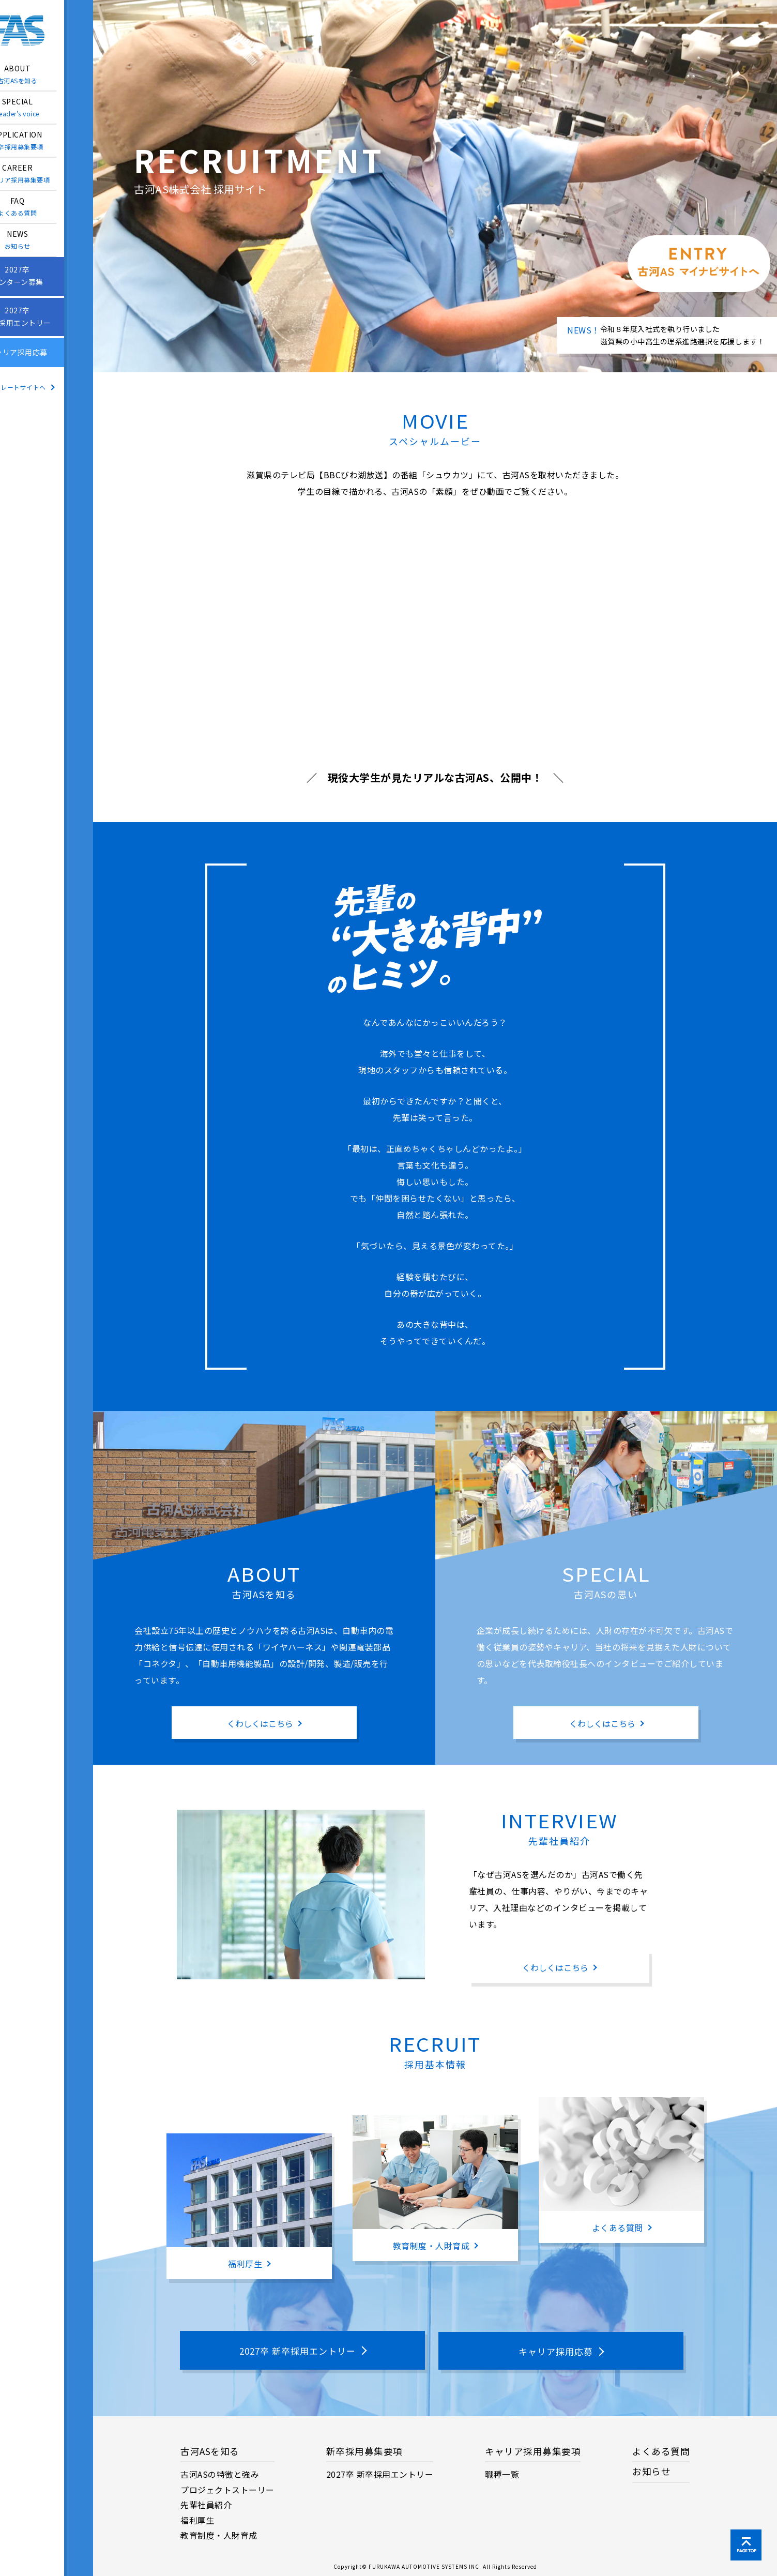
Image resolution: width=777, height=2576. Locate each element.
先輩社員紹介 (206, 2503)
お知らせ (651, 2470)
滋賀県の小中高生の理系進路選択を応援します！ (682, 341)
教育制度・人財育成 (218, 2534)
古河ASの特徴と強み (219, 2473)
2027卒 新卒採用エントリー (380, 2473)
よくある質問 (661, 2449)
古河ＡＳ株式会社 (46, 31)
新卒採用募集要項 (364, 2449)
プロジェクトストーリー (227, 2488)
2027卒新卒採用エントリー (47, 317)
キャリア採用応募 (47, 353)
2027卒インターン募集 (47, 276)
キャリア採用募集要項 (533, 2449)
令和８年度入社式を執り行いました (660, 329)
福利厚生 (197, 2519)
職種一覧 (502, 2473)
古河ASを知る (209, 2449)
